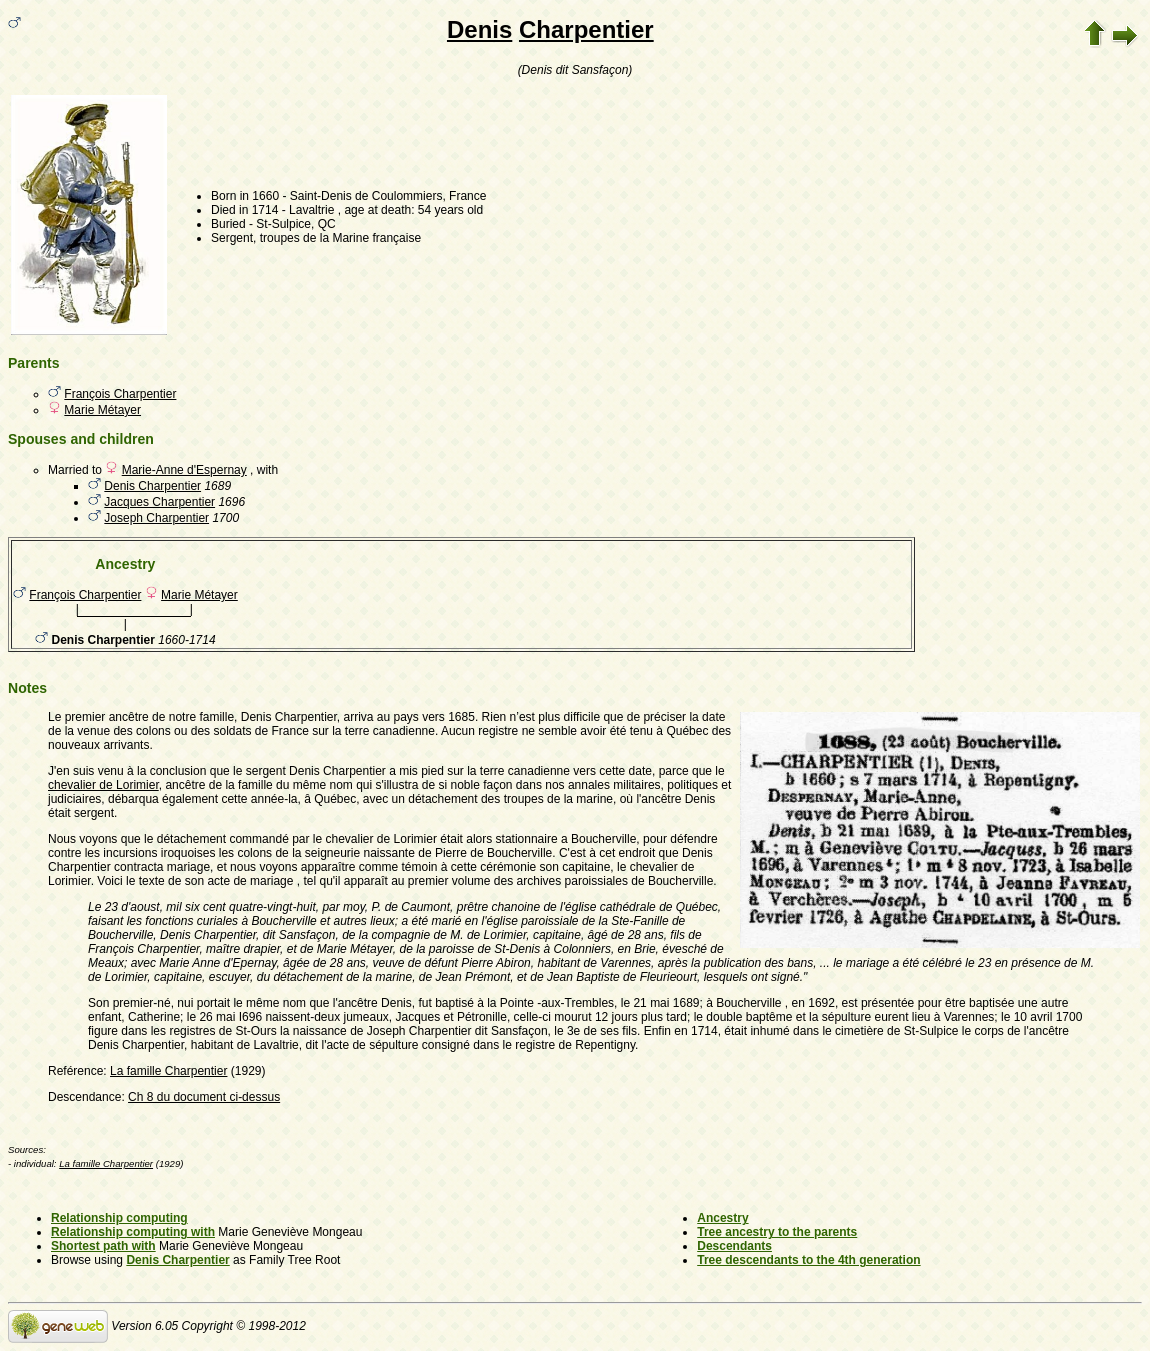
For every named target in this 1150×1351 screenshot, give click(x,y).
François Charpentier (120, 394)
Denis (479, 29)
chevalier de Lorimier (103, 785)
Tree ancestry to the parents (777, 1232)
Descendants (734, 1246)
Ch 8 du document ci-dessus (204, 1097)
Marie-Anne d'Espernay (184, 470)
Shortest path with (103, 1246)
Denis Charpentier (152, 486)
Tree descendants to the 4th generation (808, 1260)
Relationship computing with (133, 1232)
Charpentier (586, 29)
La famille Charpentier (168, 1071)
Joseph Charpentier (156, 518)
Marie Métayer (102, 410)
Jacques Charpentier (159, 502)
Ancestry (722, 1218)
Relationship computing (119, 1218)
